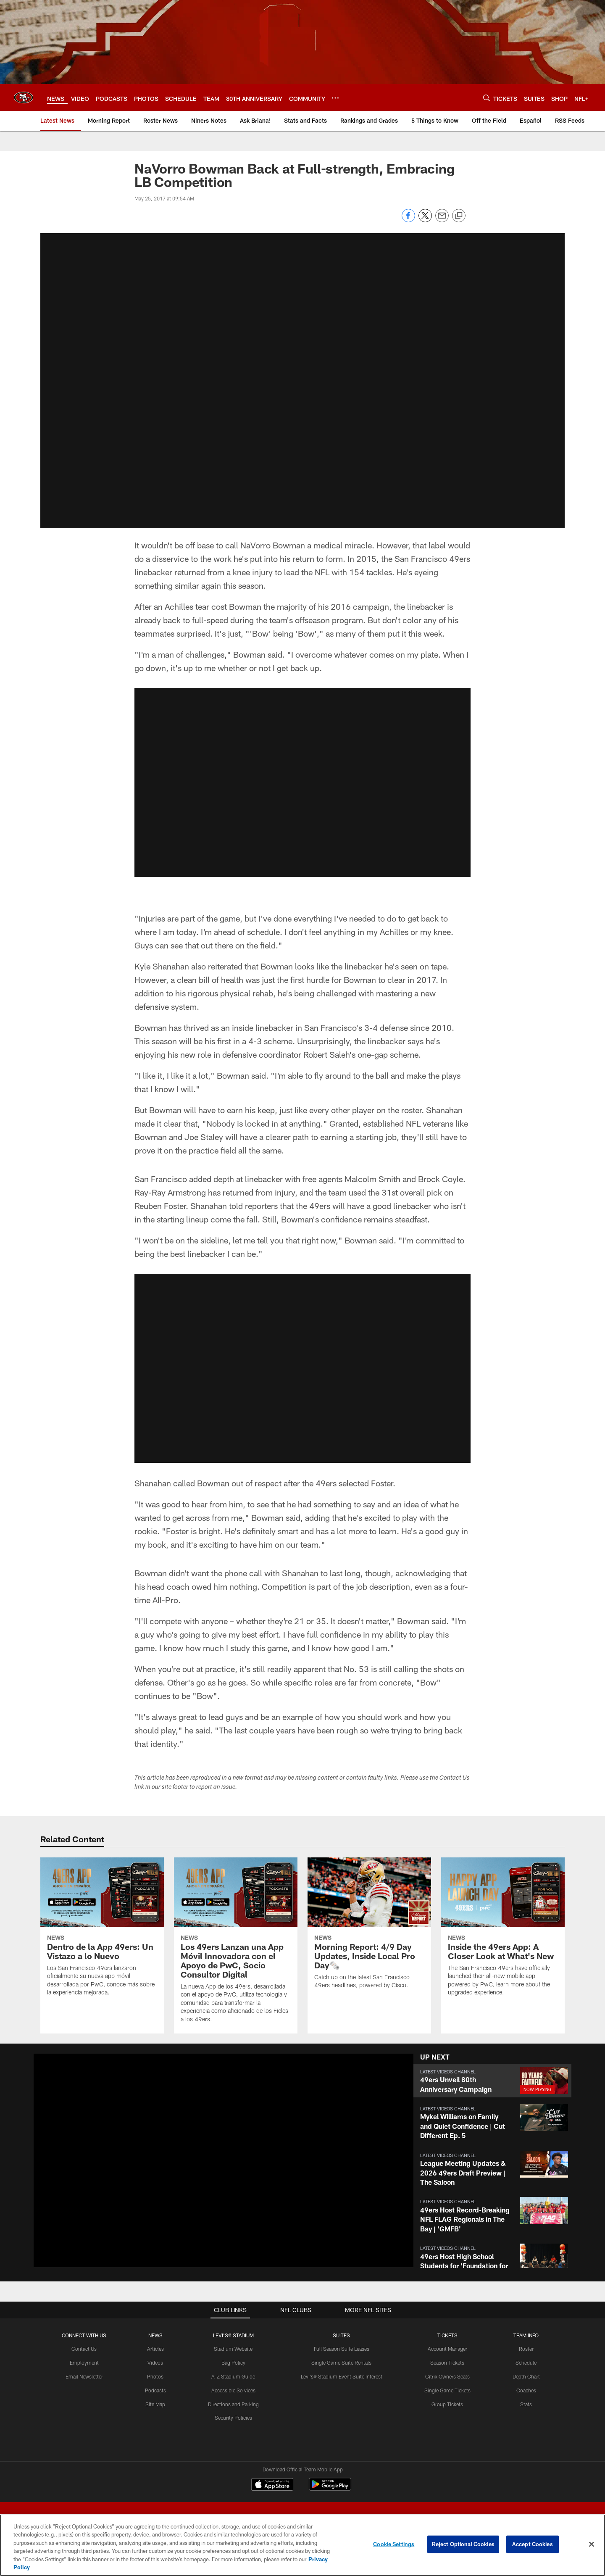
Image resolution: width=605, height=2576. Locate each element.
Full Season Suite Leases (341, 2349)
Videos (155, 2362)
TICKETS (447, 2335)
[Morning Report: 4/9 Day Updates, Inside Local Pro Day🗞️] (369, 1928)
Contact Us (84, 2349)
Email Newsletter (84, 2376)
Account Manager (447, 2349)
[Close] (591, 2544)
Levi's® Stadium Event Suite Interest (341, 2376)
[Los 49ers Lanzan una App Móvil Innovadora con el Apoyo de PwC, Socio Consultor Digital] (235, 1945)
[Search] (486, 97)
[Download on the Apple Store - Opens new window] (272, 2485)
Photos (155, 2376)
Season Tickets (447, 2362)
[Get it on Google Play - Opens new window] (330, 2488)
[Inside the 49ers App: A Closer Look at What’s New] (503, 1932)
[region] (302, 2545)
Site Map (155, 2404)
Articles (155, 2349)
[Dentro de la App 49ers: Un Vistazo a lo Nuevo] (102, 1932)
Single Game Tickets (447, 2390)
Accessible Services (233, 2390)
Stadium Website (233, 2349)
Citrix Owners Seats (447, 2376)
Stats (526, 2404)
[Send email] (442, 220)
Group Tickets (447, 2404)
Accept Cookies (532, 2544)
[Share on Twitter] (425, 220)
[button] (302, 379)
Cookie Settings (393, 2544)
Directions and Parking (233, 2404)
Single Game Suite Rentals (341, 2362)
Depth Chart (526, 2376)
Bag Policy (233, 2362)
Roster (526, 2349)
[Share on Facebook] (408, 220)
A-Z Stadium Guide (233, 2376)
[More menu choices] (335, 98)
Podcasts (155, 2390)
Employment (84, 2362)
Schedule (526, 2362)
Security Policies (233, 2418)
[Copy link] (459, 216)
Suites (341, 2335)
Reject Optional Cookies (463, 2544)
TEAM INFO (526, 2335)
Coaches (526, 2390)
